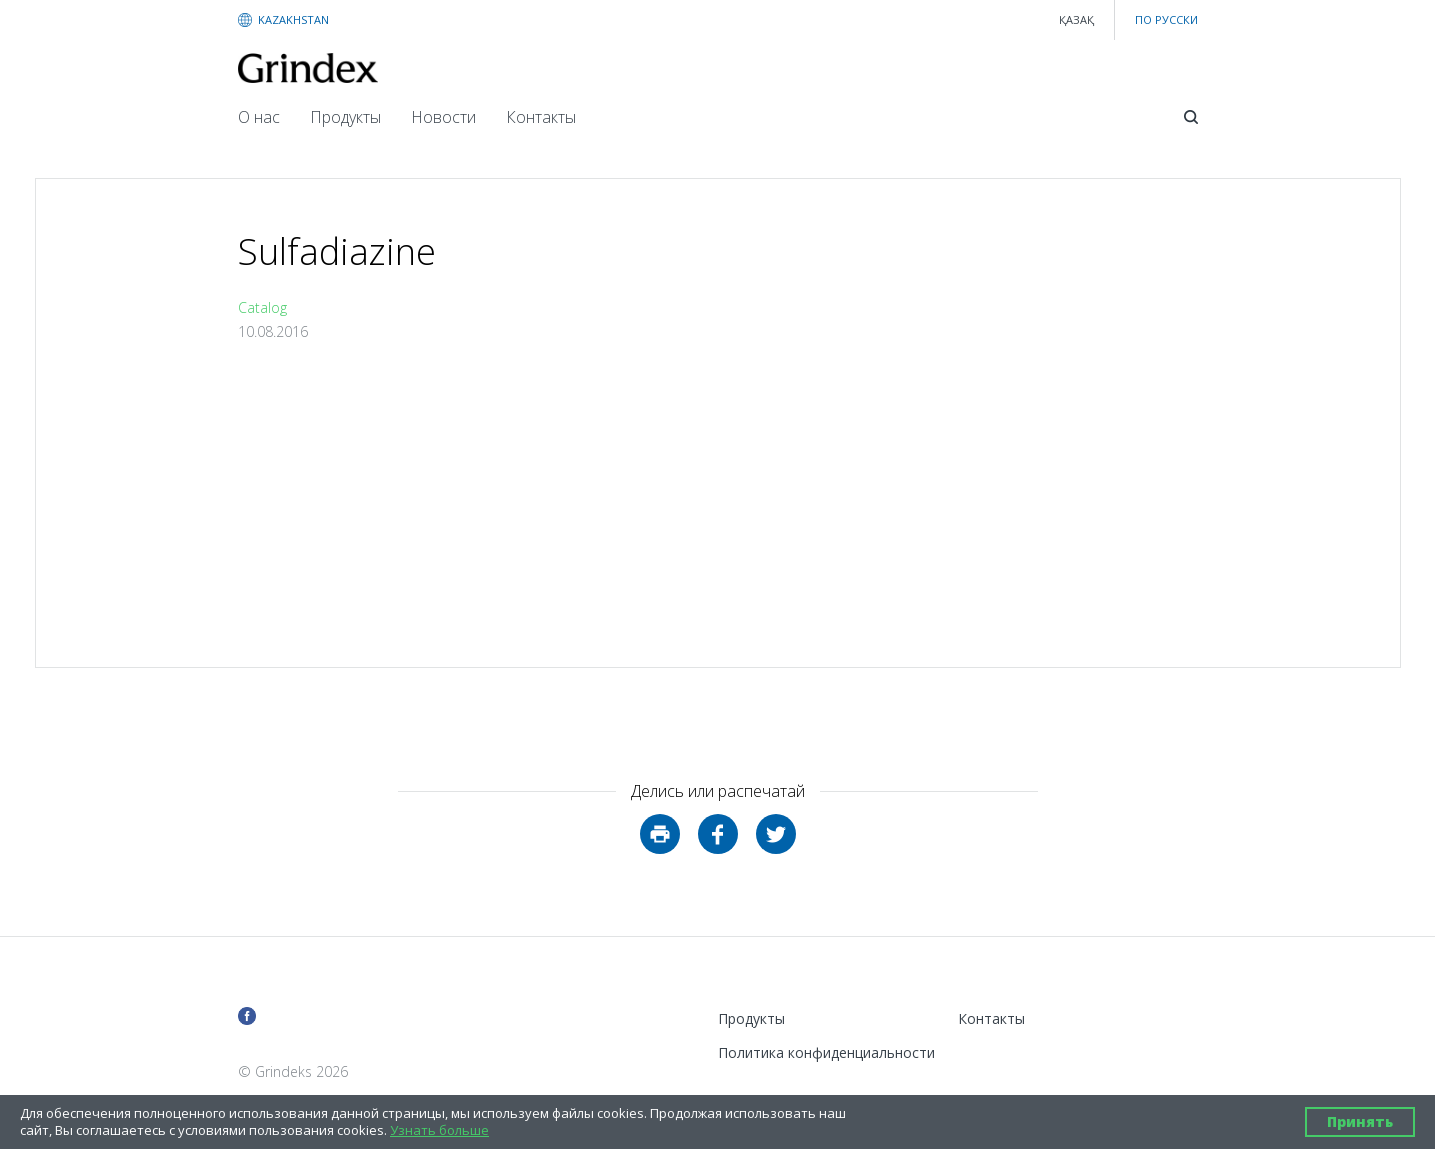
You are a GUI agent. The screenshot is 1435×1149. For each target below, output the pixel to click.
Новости (443, 117)
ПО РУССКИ (1166, 19)
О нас (259, 117)
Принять (1360, 1121)
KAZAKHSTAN (293, 19)
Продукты (345, 117)
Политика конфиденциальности (826, 1052)
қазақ (1076, 19)
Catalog (262, 307)
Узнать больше (439, 1130)
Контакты (541, 117)
